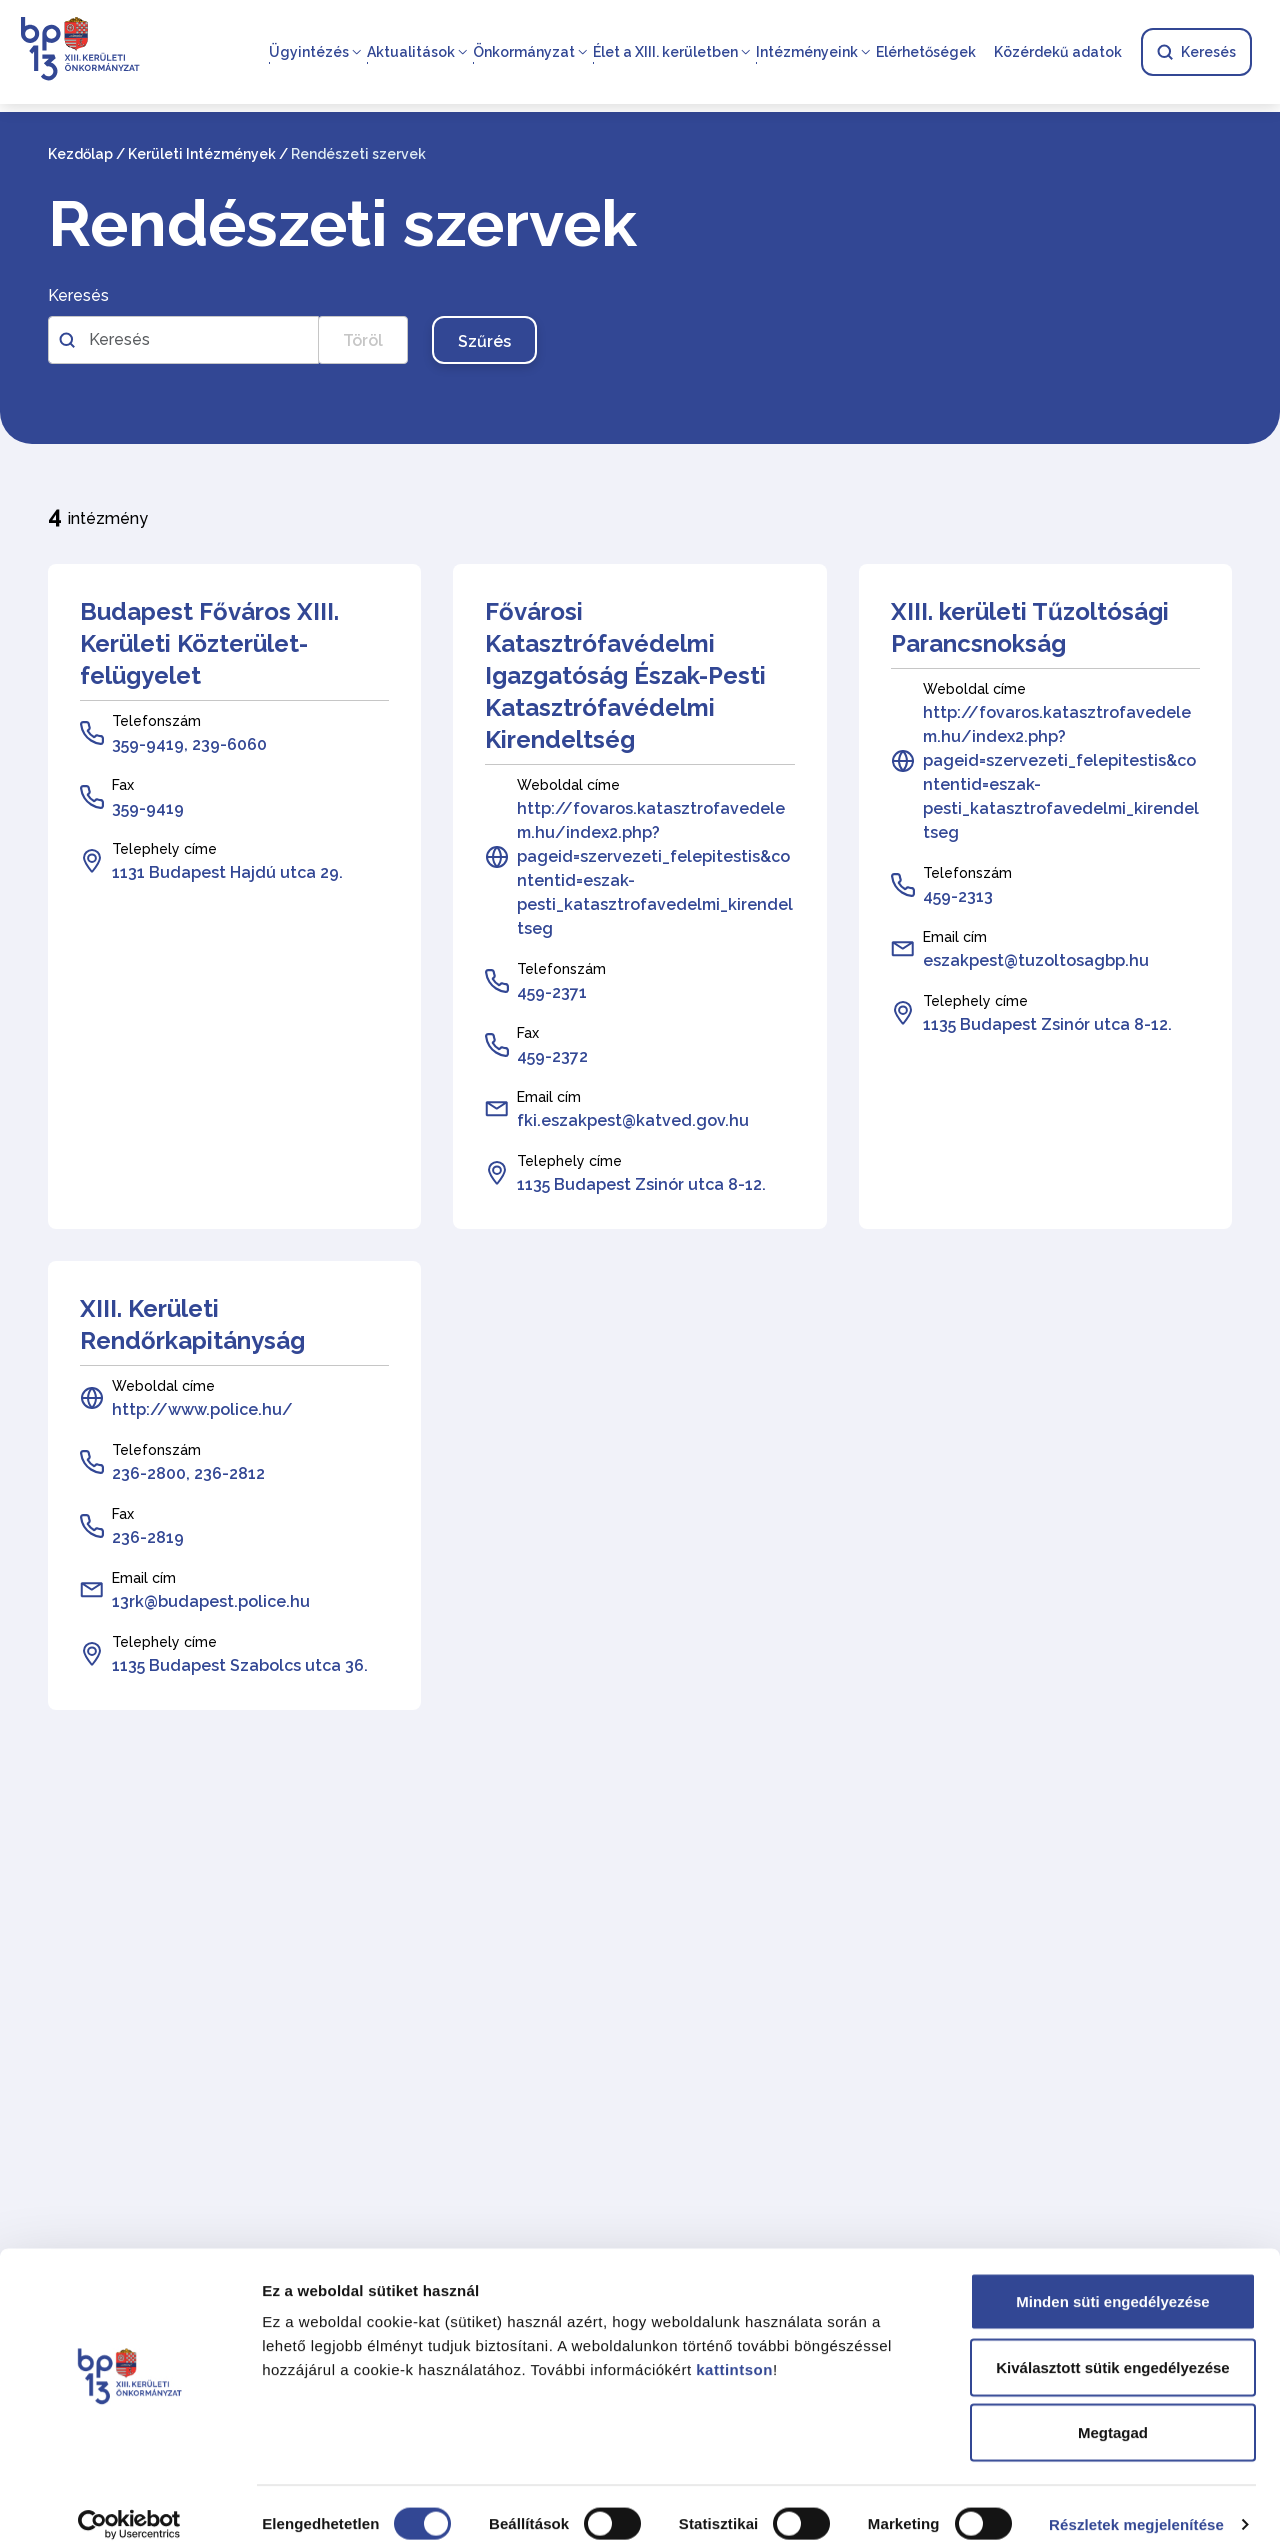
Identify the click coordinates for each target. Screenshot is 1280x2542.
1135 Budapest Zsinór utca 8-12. (641, 1184)
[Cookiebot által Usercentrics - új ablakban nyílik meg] (129, 2503)
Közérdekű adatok (1058, 52)
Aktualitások (411, 52)
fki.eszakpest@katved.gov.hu (633, 1120)
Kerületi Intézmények (202, 154)
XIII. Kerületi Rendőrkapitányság (192, 1324)
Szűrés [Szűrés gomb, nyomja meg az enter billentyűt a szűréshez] (484, 341)
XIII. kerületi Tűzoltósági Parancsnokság (1030, 627)
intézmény (98, 515)
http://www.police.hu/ (202, 1409)
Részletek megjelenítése (1136, 2502)
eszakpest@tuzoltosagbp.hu (1036, 960)
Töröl (363, 340)
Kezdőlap (80, 154)
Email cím (549, 1097)
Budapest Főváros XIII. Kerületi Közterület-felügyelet (209, 643)
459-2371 (552, 992)
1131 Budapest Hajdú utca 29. (227, 872)
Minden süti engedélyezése (1112, 2279)
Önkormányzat (524, 52)
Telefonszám (156, 721)
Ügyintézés (309, 52)
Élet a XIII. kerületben (665, 52)
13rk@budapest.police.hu (211, 1601)
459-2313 (958, 896)
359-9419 (148, 808)
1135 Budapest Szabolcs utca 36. (240, 1665)
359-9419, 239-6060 (189, 744)
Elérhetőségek (926, 52)
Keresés (1196, 52)
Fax (123, 785)
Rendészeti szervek (342, 224)
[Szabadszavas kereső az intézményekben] (183, 340)
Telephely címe (164, 849)
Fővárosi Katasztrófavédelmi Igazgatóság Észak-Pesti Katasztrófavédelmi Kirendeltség (625, 675)
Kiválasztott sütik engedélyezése (1112, 2345)
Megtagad (1113, 2410)
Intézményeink (807, 52)
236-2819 (148, 1537)
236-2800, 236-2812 (188, 1473)
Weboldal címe (568, 785)
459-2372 (552, 1056)
